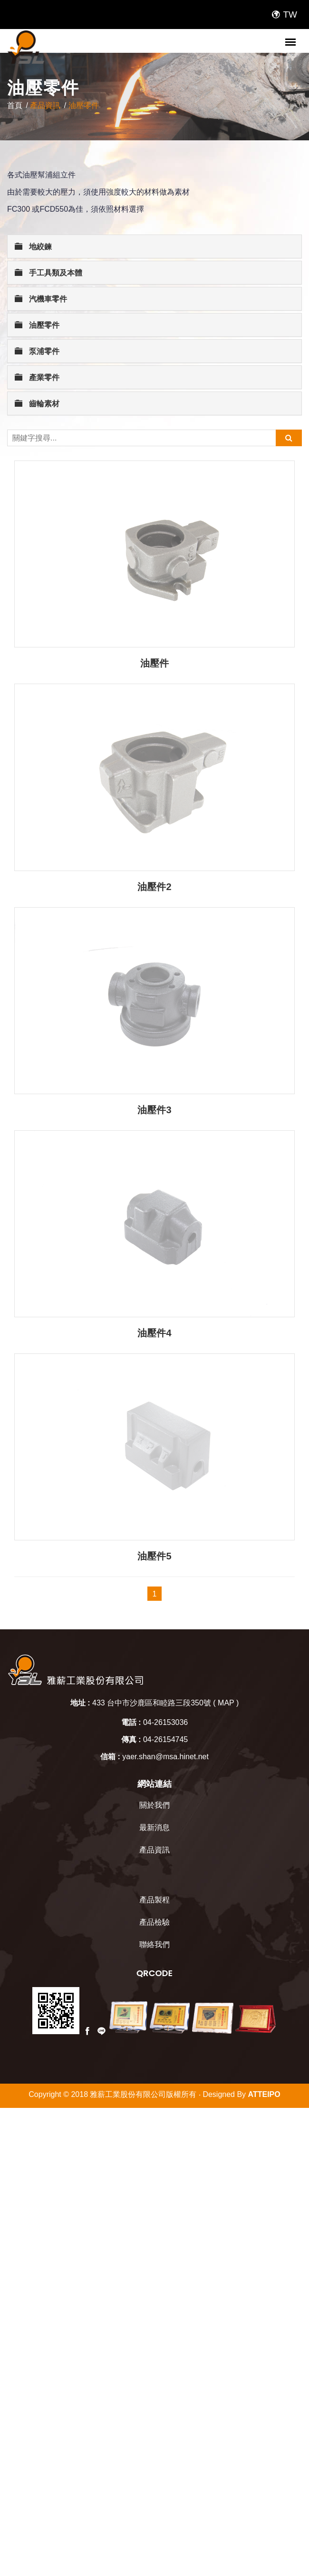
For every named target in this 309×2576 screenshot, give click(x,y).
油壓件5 (154, 1382)
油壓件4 (154, 1333)
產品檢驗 (154, 1748)
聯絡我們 (154, 1771)
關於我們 (154, 1631)
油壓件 (154, 663)
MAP (226, 1529)
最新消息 (154, 1654)
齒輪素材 (37, 403)
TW (284, 15)
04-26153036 (165, 1549)
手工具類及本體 (48, 272)
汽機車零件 (41, 298)
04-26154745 (165, 1566)
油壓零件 (83, 105)
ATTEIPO (264, 1921)
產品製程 (154, 1726)
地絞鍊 (33, 246)
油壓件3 (154, 1110)
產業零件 (37, 377)
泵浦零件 (37, 350)
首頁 (14, 105)
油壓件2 (154, 887)
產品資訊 (45, 105)
